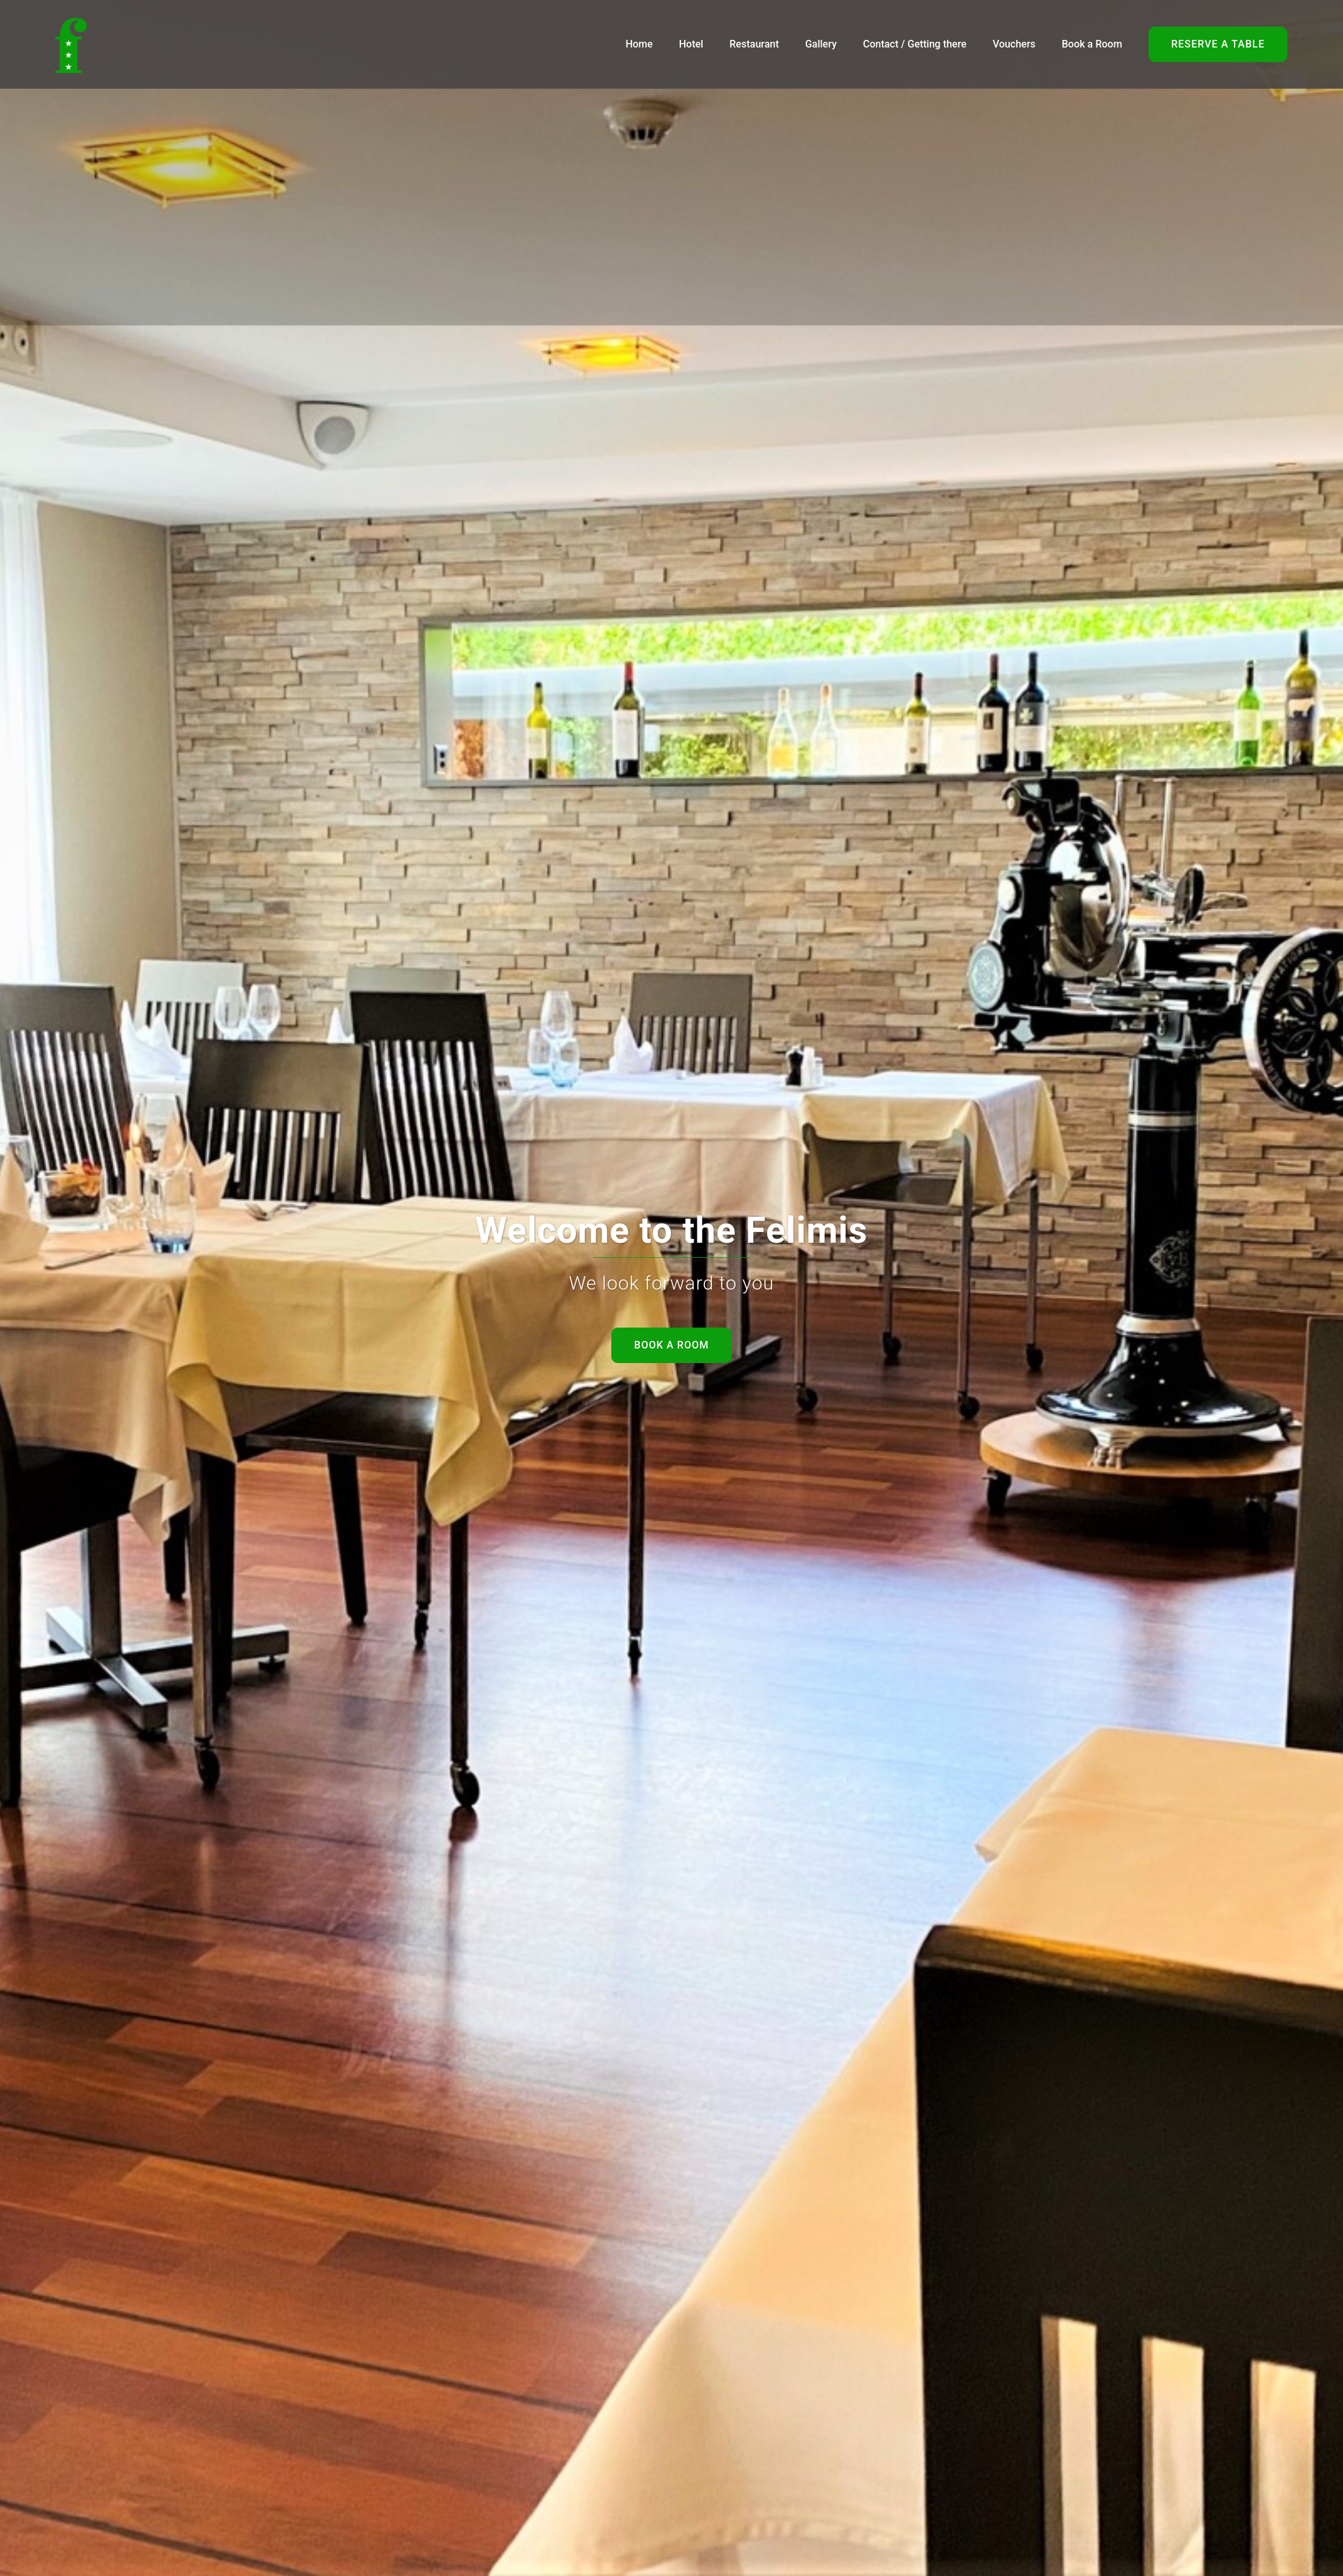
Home (638, 44)
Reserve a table (1218, 44)
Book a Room (1092, 44)
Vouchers (1014, 44)
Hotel (691, 44)
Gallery (821, 44)
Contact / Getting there (914, 44)
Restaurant (754, 44)
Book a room (671, 1345)
